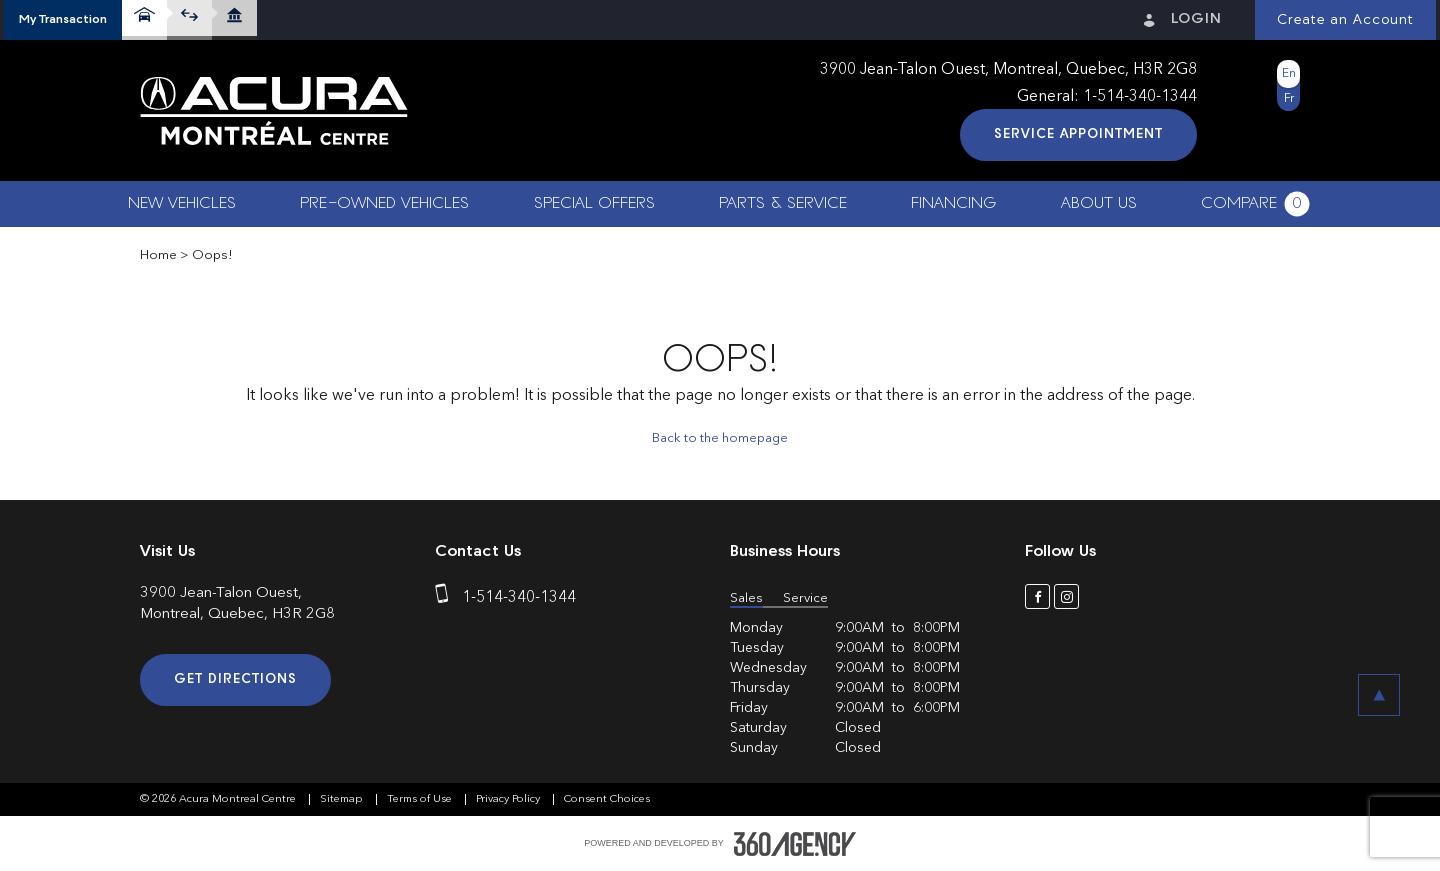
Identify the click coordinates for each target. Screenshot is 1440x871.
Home (158, 255)
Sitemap (343, 799)
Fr (1289, 99)
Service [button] (805, 598)
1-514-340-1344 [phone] (1140, 97)
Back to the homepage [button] (720, 438)
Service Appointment (1078, 134)
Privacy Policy (509, 799)
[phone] (446, 598)
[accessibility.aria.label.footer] (795, 844)
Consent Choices (607, 799)
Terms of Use (421, 799)
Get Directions (235, 679)
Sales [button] (746, 598)
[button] (63, 20)
